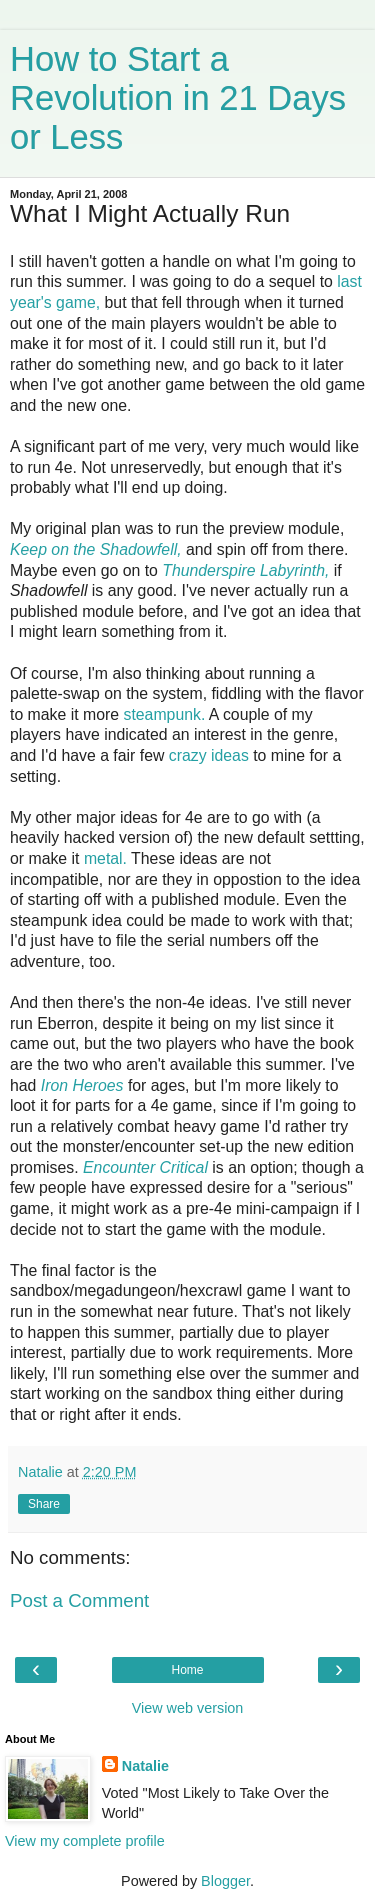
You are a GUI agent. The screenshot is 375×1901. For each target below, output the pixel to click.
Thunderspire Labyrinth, (245, 570)
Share (44, 1504)
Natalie (145, 1766)
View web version (188, 1708)
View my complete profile (85, 1841)
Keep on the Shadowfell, (96, 549)
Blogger (225, 1881)
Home (187, 1670)
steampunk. (164, 714)
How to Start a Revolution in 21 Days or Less (178, 98)
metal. (105, 858)
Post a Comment (79, 1600)
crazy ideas (209, 755)
